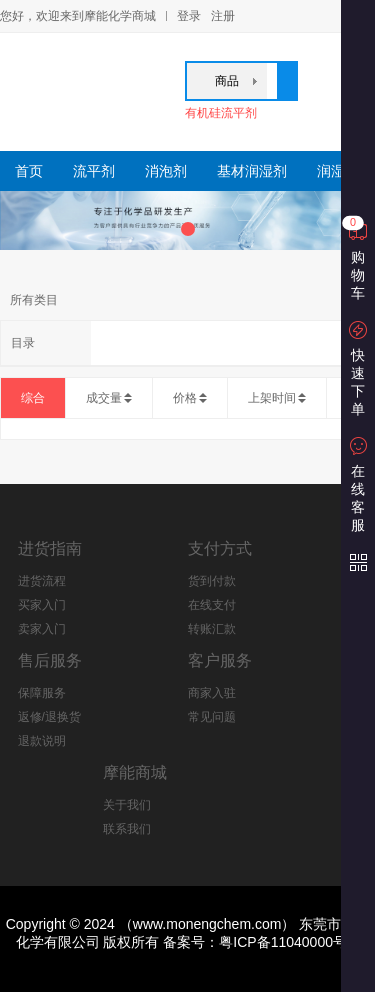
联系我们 (127, 829)
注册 (223, 16)
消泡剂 (166, 171)
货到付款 (212, 581)
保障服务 (42, 693)
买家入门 (42, 605)
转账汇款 (212, 629)
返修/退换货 (49, 717)
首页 (29, 171)
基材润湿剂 (252, 171)
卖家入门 (42, 629)
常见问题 (212, 717)
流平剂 (94, 171)
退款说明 (42, 741)
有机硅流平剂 (221, 113)
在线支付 (212, 605)
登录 (189, 16)
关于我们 (127, 805)
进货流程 (42, 581)
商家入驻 (212, 693)
